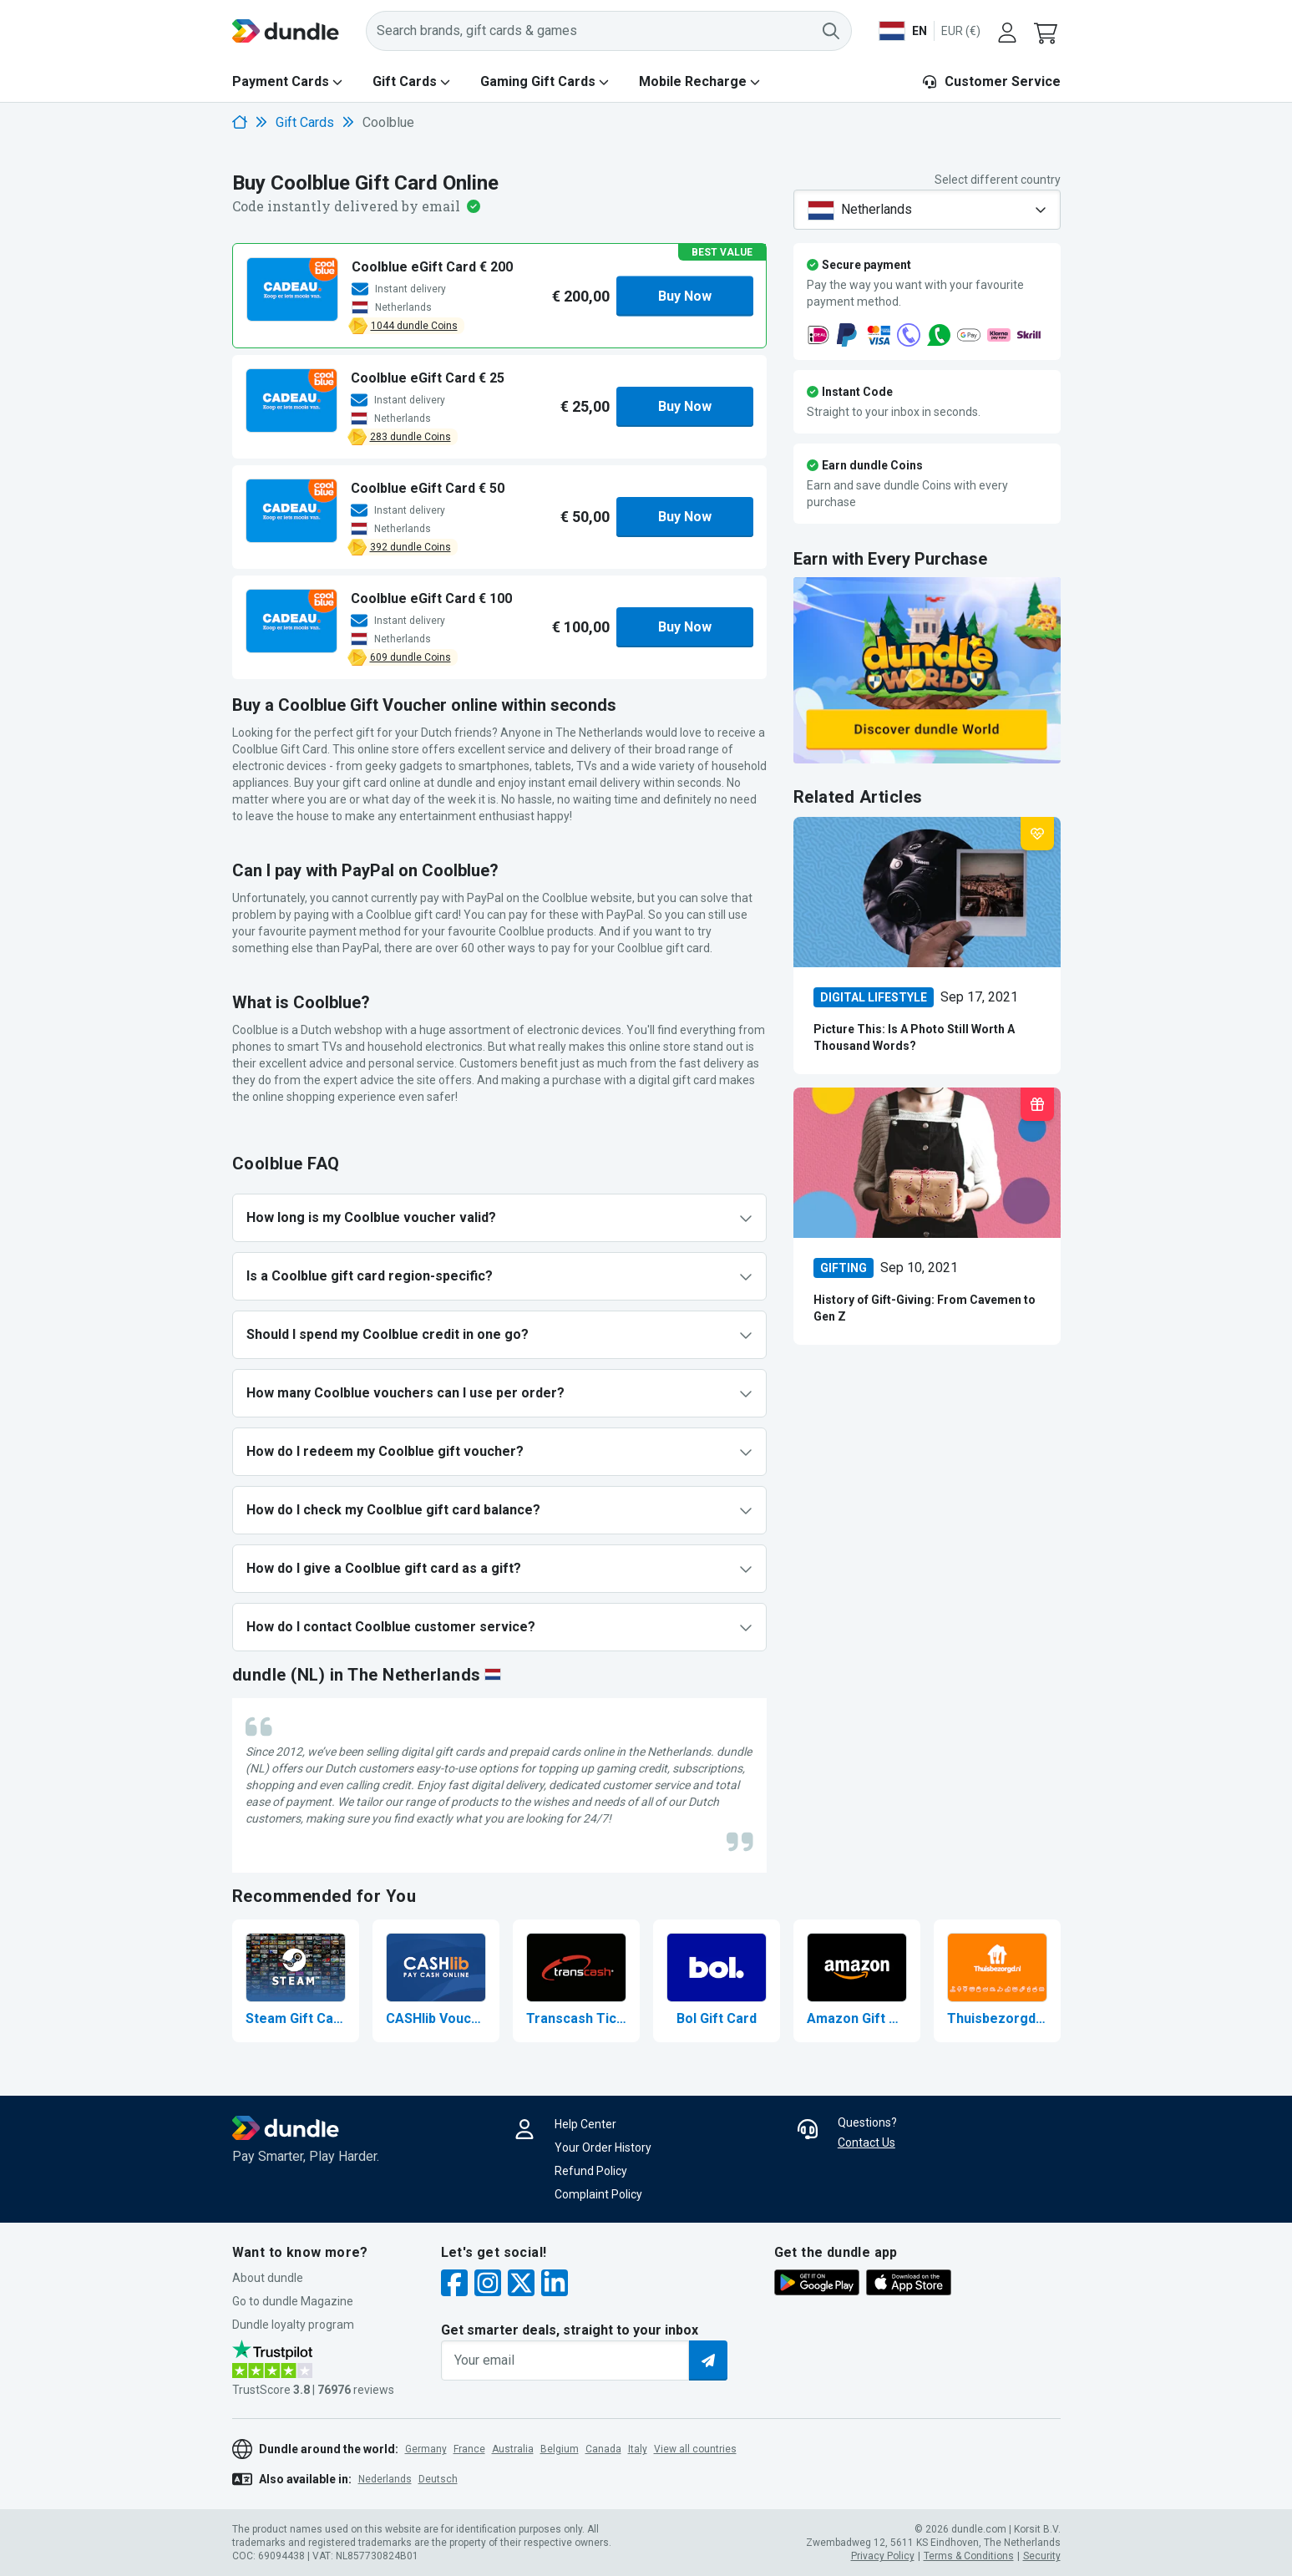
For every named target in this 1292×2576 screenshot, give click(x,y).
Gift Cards (404, 81)
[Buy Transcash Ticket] (576, 1981)
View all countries (695, 2449)
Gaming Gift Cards (537, 81)
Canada (603, 2449)
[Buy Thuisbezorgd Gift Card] (997, 1981)
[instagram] (487, 2284)
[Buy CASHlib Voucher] (435, 1981)
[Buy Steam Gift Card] (295, 1981)
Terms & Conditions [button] (969, 2556)
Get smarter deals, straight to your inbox (569, 2330)
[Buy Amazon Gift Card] (856, 1981)
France (469, 2449)
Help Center (585, 2124)
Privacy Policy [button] (883, 2556)
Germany (426, 2449)
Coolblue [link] (388, 122)
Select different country (998, 179)
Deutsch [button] (438, 2479)
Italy (637, 2449)
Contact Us (866, 2142)
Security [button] (1042, 2556)
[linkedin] (554, 2284)
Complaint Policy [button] (598, 2194)
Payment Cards (280, 81)
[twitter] (521, 2284)
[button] (1047, 31)
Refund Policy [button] (591, 2171)
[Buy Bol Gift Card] (716, 1981)
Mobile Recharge (693, 81)
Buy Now (685, 295)
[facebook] (454, 2284)
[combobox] (927, 210)
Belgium (559, 2449)
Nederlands (385, 2479)
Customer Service (991, 81)
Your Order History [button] (603, 2147)
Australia (513, 2449)
